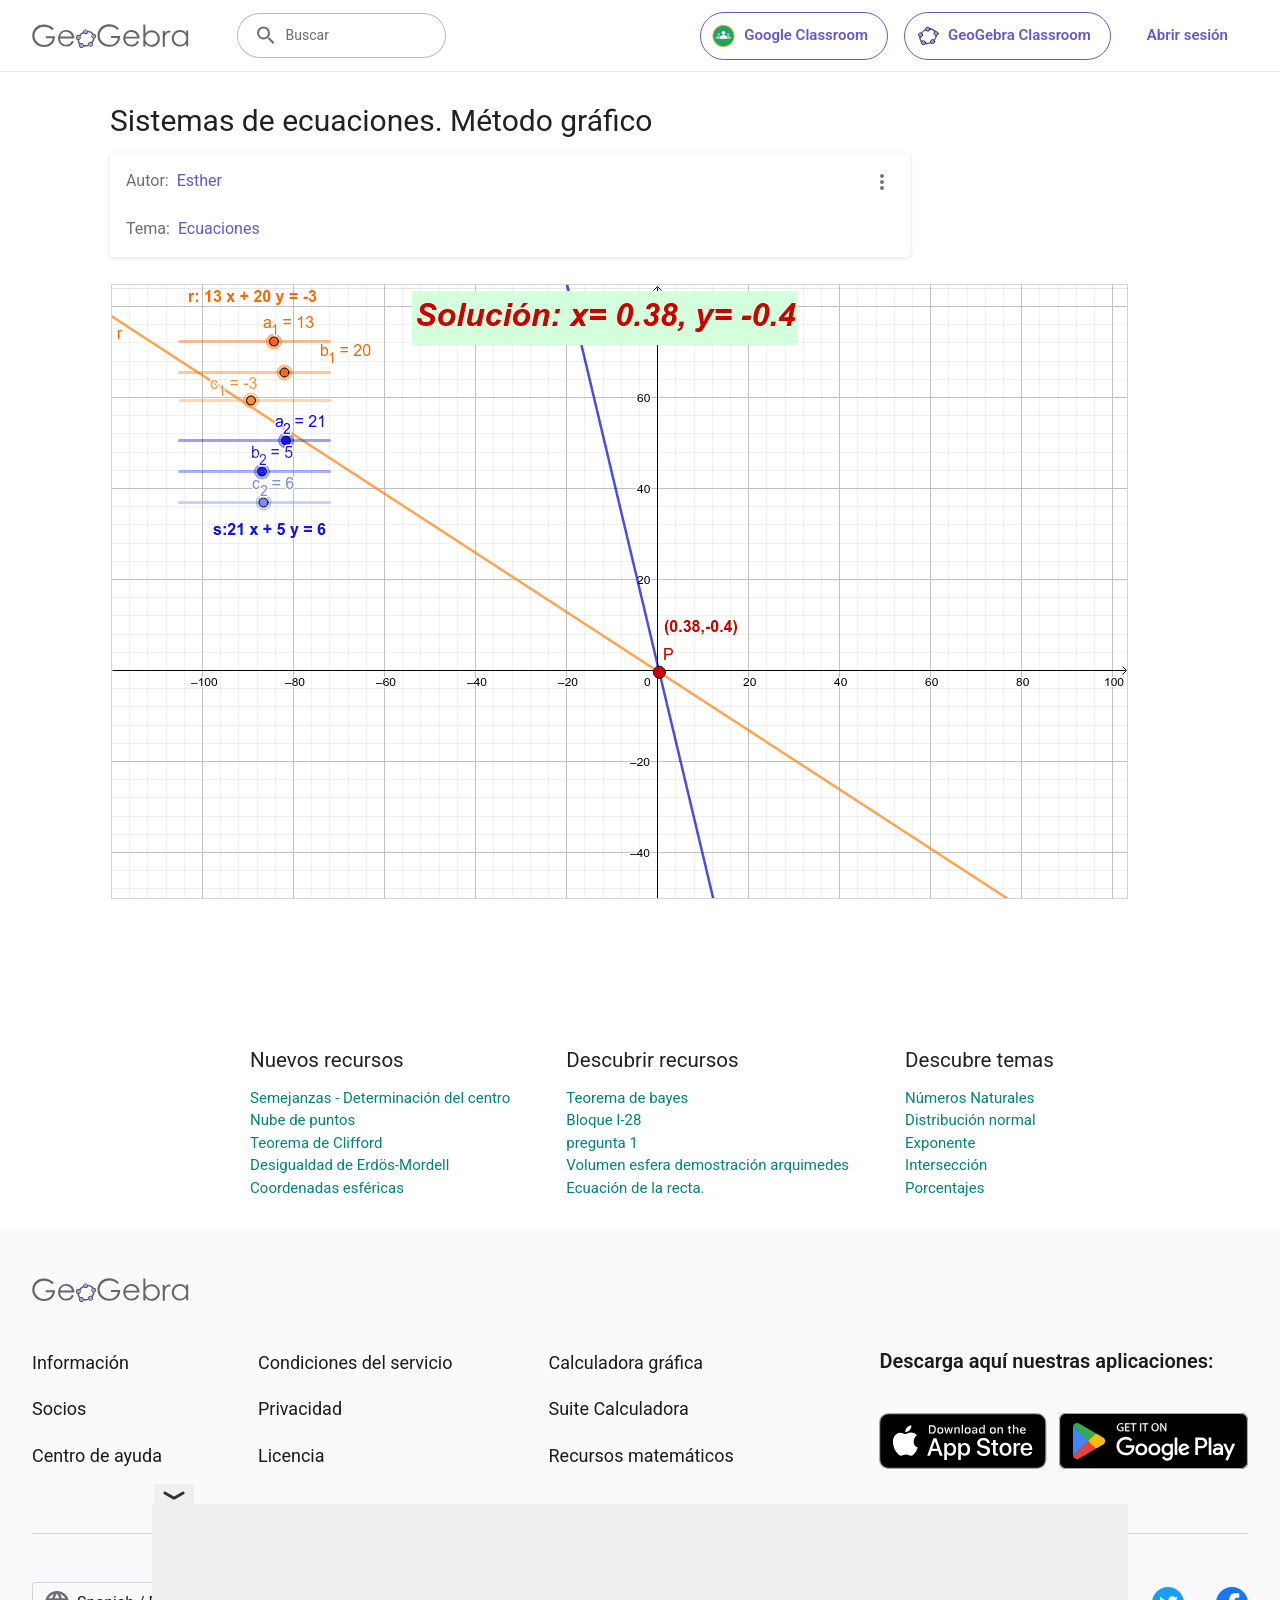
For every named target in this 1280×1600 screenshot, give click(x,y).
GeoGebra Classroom (1003, 36)
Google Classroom (790, 36)
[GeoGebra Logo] (110, 36)
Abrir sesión (1187, 35)
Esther (199, 180)
